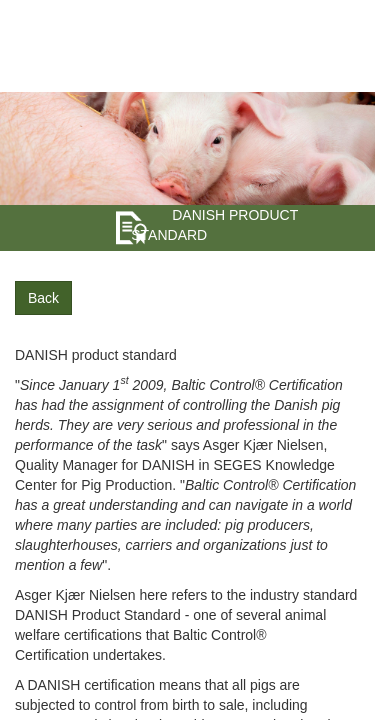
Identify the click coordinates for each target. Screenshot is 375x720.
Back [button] (43, 298)
